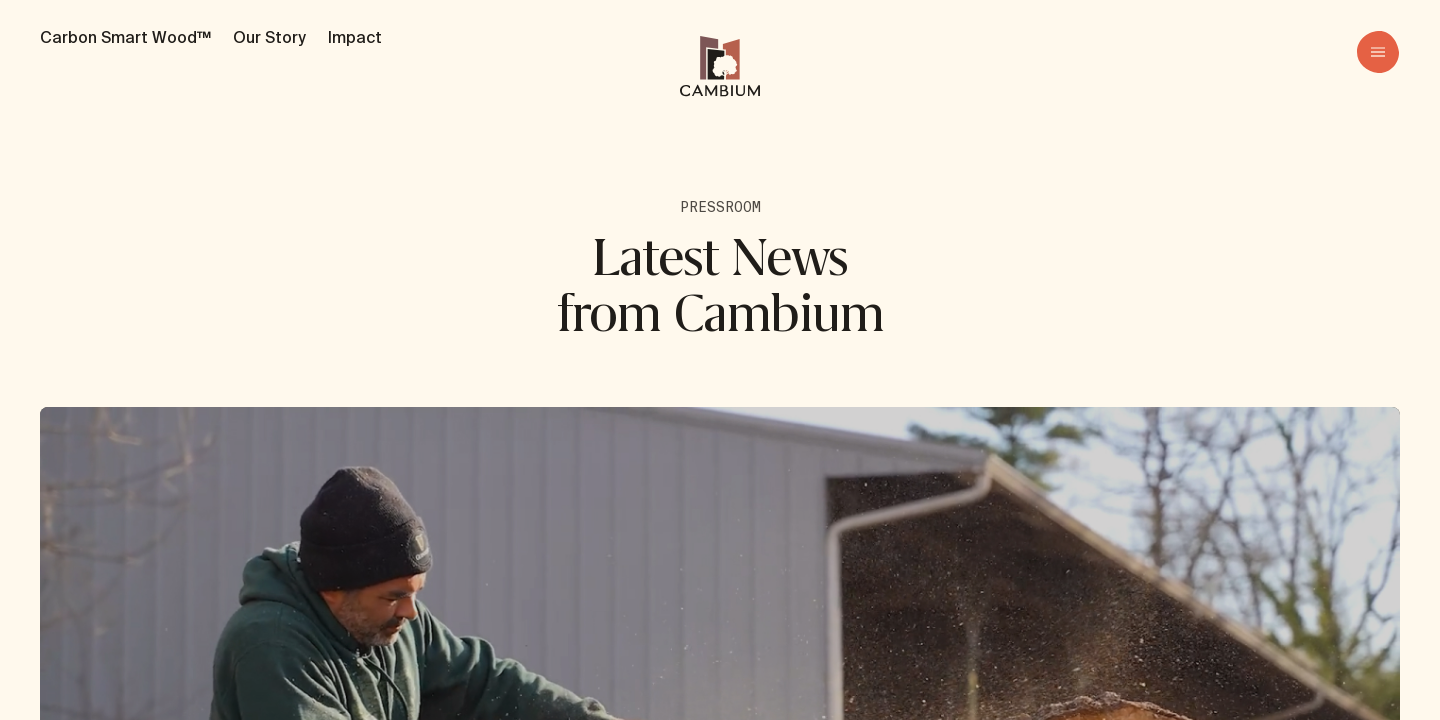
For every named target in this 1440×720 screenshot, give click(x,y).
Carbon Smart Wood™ (125, 37)
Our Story (269, 37)
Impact (355, 37)
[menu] (1378, 52)
